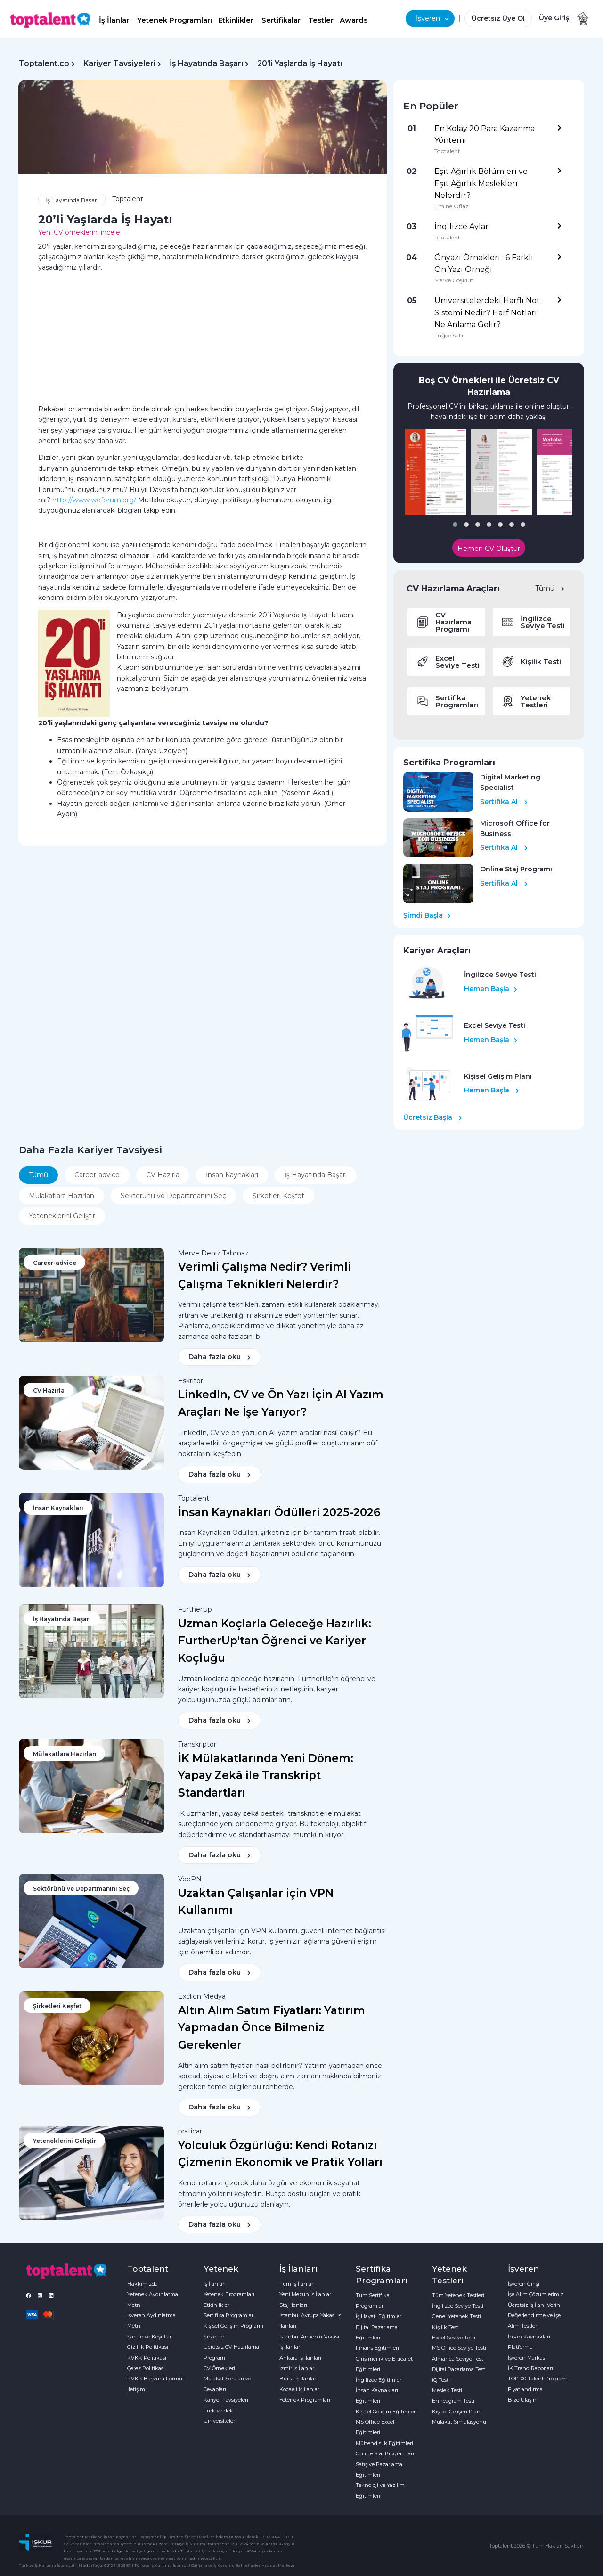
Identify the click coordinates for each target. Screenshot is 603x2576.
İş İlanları (115, 20)
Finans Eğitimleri (377, 2348)
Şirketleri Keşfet (278, 1195)
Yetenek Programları (174, 20)
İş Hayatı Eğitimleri (379, 2316)
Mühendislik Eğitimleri (384, 2443)
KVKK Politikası (146, 2357)
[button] (455, 524)
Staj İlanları (293, 2305)
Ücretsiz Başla (432, 1117)
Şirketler (214, 2336)
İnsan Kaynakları (232, 1175)
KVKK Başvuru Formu (154, 2378)
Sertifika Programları (229, 2315)
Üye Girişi (555, 18)
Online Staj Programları (385, 2453)
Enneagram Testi (453, 2400)
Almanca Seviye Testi (458, 2358)
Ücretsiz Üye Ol (498, 18)
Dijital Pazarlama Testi (459, 2369)
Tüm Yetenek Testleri (458, 2295)
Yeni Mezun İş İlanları (306, 2294)
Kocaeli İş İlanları (300, 2389)
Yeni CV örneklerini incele (79, 232)
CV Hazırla (162, 1175)
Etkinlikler (235, 20)
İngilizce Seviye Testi (457, 2306)
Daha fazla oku (219, 1357)
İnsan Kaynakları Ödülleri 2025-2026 (279, 1512)
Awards (353, 20)
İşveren (432, 18)
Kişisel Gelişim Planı (457, 2411)
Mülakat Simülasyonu (459, 2422)
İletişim (136, 2389)
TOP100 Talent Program (537, 2378)
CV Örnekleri (219, 2368)
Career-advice (97, 1175)
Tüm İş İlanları (297, 2284)
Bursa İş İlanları (298, 2378)
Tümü (549, 588)
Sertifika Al (504, 801)
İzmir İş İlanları (297, 2368)
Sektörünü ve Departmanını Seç (173, 1195)
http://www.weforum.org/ (94, 500)
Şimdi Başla (427, 915)
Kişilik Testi (446, 2327)
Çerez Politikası (146, 2368)
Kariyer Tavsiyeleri (119, 63)
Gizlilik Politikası (147, 2347)
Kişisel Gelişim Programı (233, 2325)
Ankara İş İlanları (300, 2357)
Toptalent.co (44, 63)
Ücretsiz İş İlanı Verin (534, 2305)
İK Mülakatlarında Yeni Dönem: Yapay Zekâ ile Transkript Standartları (265, 1776)
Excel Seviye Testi (453, 2337)
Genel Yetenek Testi (456, 2316)
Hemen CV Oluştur (488, 548)
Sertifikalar (281, 20)
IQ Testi (441, 2380)
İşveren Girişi (523, 2284)
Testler (321, 20)
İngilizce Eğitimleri (379, 2380)
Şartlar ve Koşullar (149, 2336)
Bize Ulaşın (522, 2399)
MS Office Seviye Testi (459, 2348)
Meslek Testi (447, 2390)
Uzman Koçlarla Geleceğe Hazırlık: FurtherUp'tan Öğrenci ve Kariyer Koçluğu (274, 1641)
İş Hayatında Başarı (206, 63)
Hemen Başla (490, 988)
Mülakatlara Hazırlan (61, 1195)
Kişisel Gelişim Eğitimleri (386, 2411)
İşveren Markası (527, 2357)
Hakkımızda (142, 2284)
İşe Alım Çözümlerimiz (535, 2294)
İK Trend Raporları (530, 2368)
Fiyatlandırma (525, 2389)
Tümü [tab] (38, 1175)
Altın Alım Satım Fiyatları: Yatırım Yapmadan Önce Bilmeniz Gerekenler (271, 2028)
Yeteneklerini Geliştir (62, 1216)
